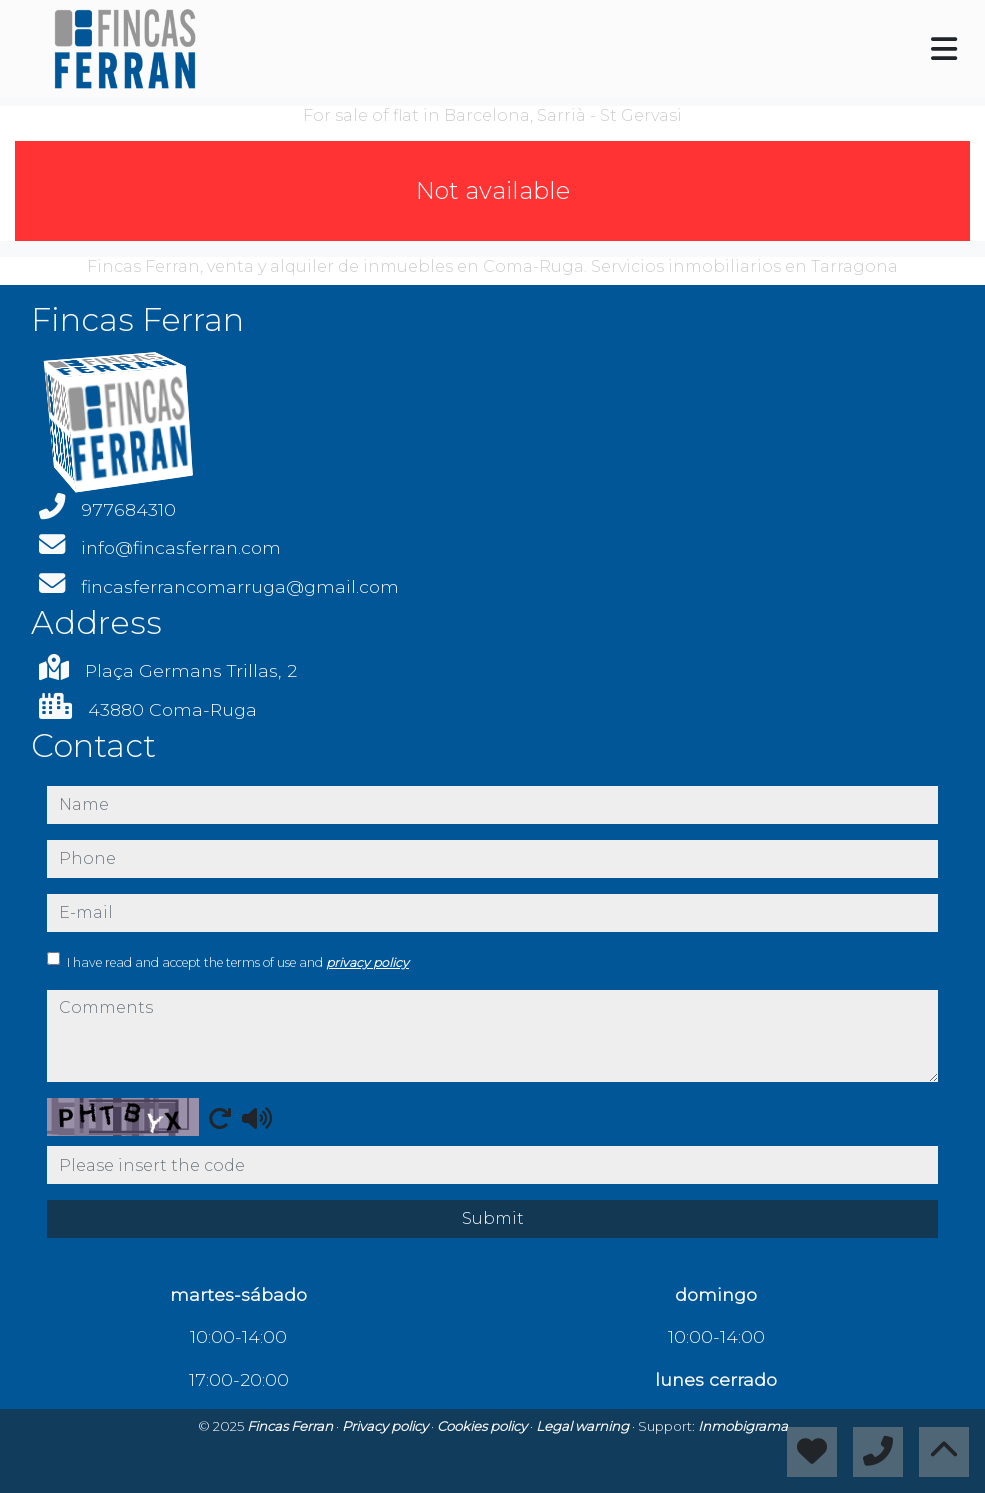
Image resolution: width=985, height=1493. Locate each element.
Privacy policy (386, 1426)
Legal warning (584, 1426)
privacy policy (367, 962)
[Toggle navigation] (944, 49)
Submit (493, 1218)
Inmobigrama (743, 1426)
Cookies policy (483, 1426)
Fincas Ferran (291, 1426)
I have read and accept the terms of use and (238, 962)
